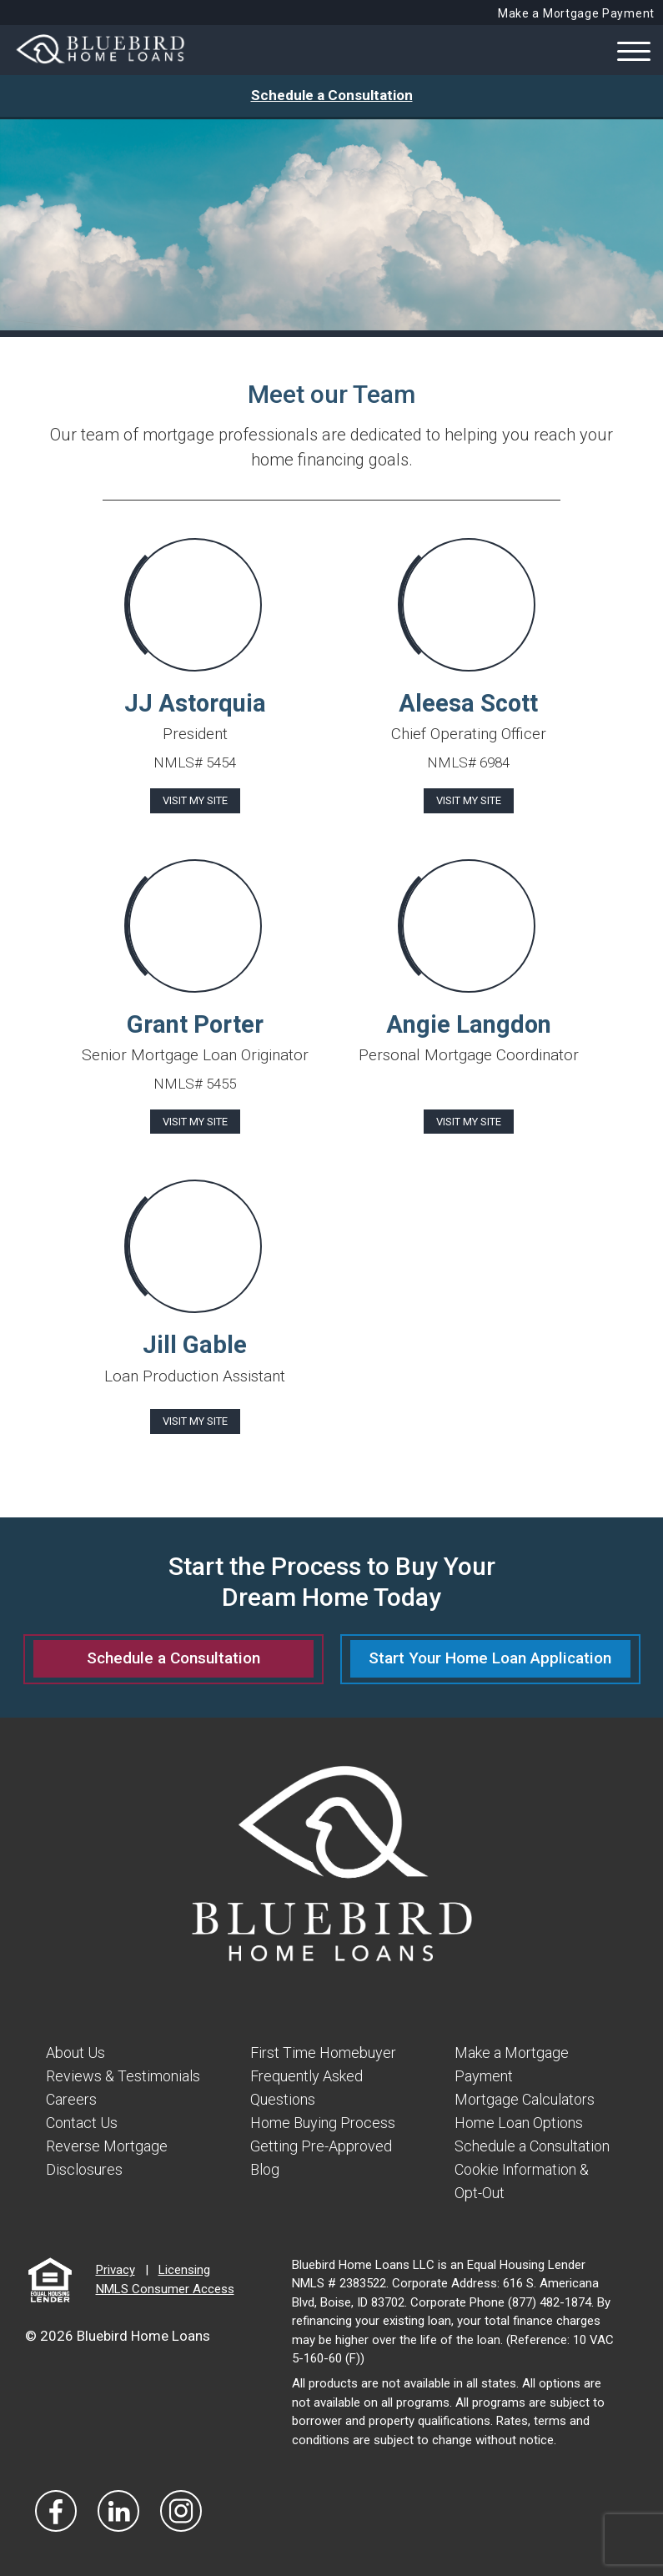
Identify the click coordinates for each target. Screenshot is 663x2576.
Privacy (115, 2264)
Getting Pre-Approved (321, 2142)
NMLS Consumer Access (165, 2283)
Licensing (184, 2264)
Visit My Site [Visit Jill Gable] (195, 1421)
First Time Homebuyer (323, 2052)
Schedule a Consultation (332, 95)
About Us (75, 2052)
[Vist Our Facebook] (56, 2505)
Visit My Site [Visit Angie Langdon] (468, 1121)
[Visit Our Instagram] (181, 2505)
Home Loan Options (519, 2120)
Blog (264, 2165)
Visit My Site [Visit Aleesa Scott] (468, 800)
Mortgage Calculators (525, 2097)
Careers (71, 2097)
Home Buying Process (322, 2120)
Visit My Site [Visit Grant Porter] (195, 1121)
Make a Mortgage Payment (576, 13)
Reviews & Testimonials (123, 2075)
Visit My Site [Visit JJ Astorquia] (195, 800)
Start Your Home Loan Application (490, 1658)
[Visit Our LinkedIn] (118, 2505)
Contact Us (82, 2120)
